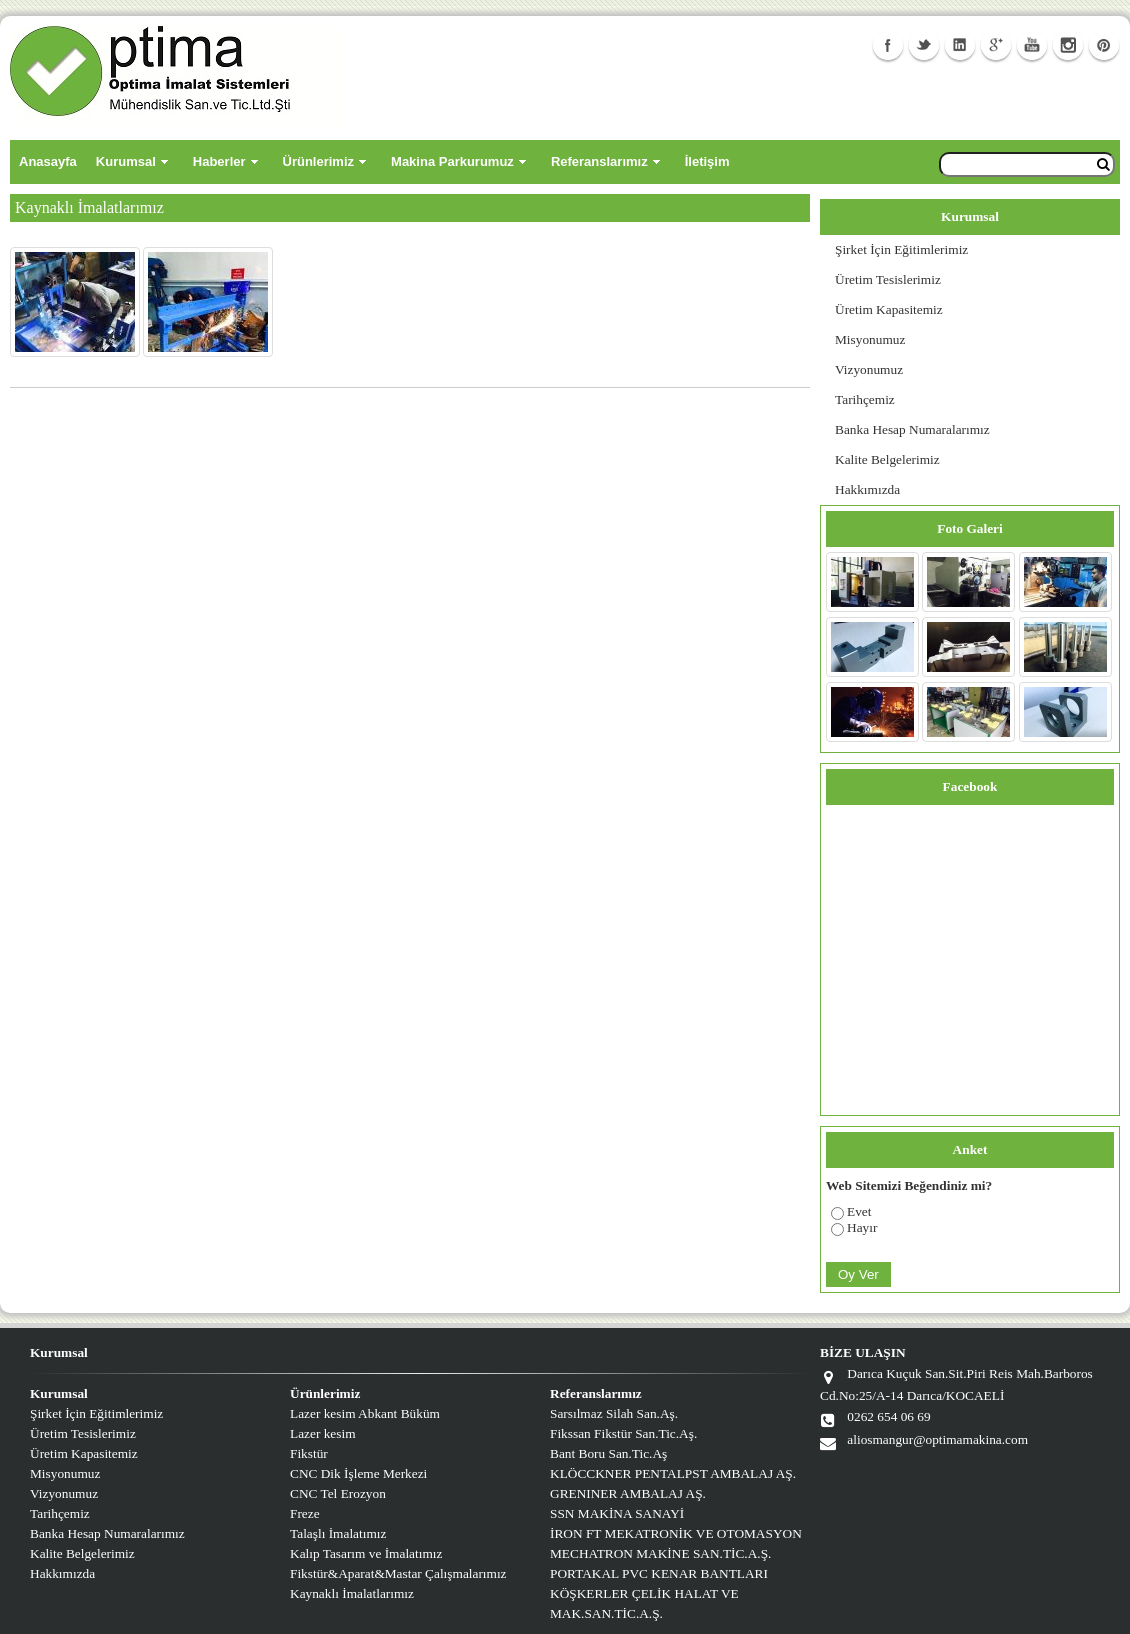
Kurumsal (126, 161)
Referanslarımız (599, 161)
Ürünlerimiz (319, 161)
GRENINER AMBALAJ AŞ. (628, 1493)
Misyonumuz (870, 339)
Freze (305, 1513)
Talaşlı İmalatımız (338, 1533)
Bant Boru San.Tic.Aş (608, 1453)
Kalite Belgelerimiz (887, 459)
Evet (859, 1211)
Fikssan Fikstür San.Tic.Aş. (623, 1433)
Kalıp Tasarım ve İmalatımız (366, 1553)
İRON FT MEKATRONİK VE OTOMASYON (676, 1533)
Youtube (1032, 45)
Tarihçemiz (865, 399)
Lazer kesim (323, 1433)
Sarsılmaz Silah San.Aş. (614, 1413)
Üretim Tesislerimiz (888, 279)
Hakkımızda (867, 489)
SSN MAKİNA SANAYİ (617, 1513)
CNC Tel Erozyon (338, 1493)
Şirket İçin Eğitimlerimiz (901, 249)
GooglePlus (996, 45)
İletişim (707, 161)
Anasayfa (48, 161)
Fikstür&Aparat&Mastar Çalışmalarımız (398, 1573)
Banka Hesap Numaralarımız (912, 429)
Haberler (219, 161)
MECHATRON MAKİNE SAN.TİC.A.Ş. (660, 1553)
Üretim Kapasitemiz (889, 309)
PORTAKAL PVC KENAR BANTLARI (659, 1573)
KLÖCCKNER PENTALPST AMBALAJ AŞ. (673, 1473)
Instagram (1068, 45)
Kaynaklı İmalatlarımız (352, 1593)
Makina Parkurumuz (452, 161)
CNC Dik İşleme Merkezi (358, 1473)
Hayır (862, 1227)
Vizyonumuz (869, 369)
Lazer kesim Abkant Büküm (365, 1413)
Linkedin (960, 45)
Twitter (924, 45)
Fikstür (309, 1453)
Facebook (888, 45)
